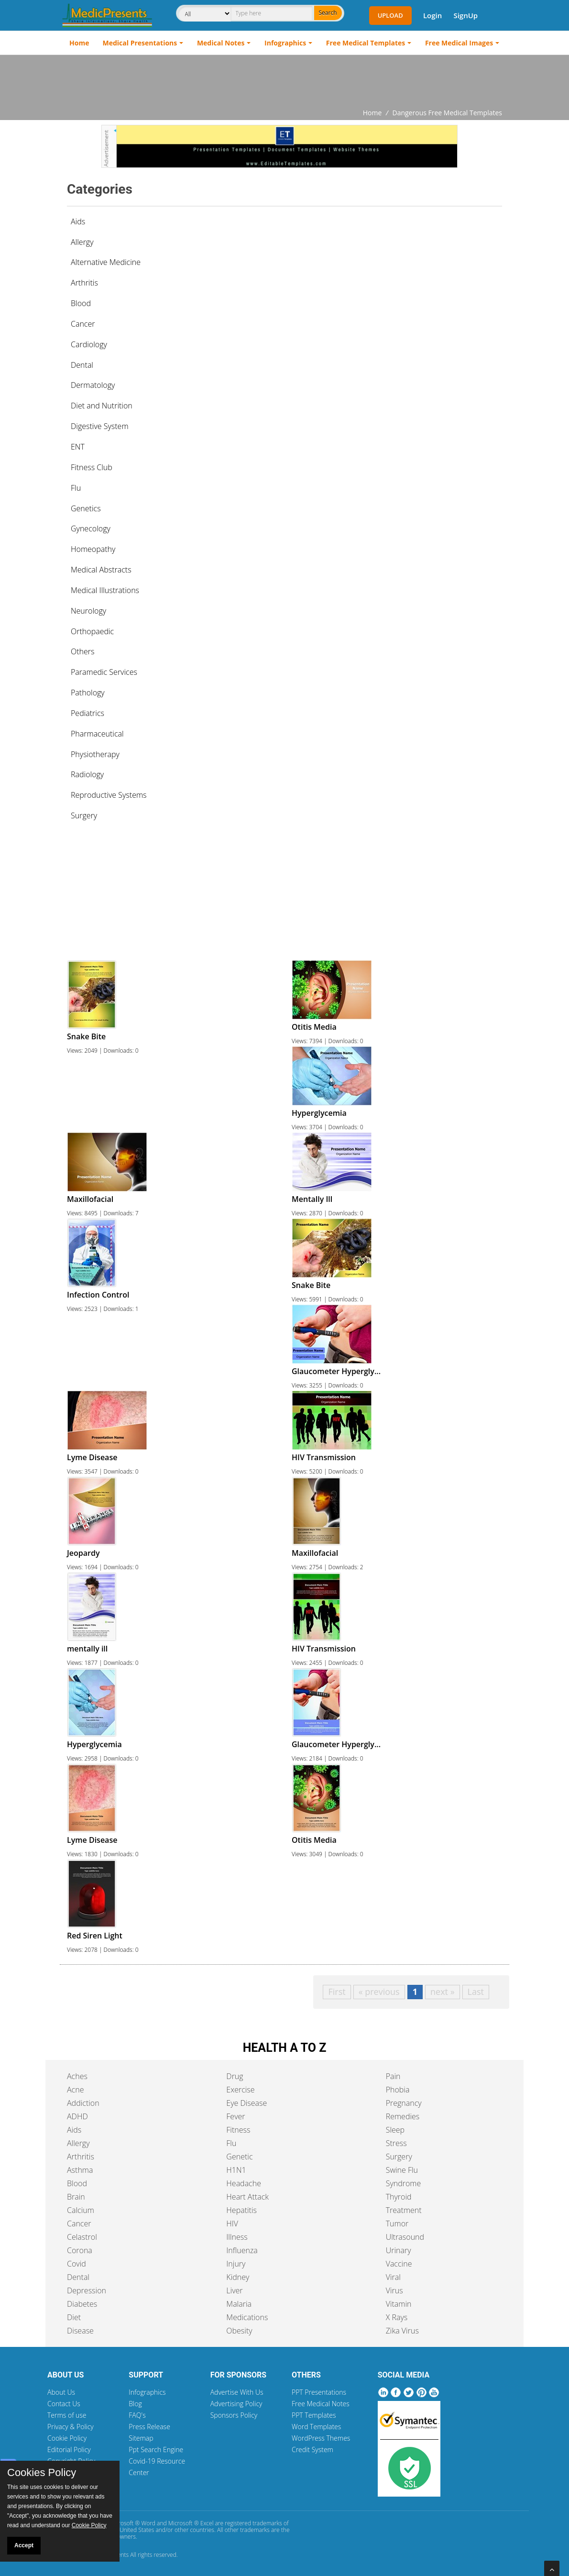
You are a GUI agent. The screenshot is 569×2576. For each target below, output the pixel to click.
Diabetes (82, 2304)
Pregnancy (404, 2103)
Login (432, 15)
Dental (78, 2277)
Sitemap (141, 2438)
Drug (234, 2076)
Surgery (399, 2156)
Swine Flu (402, 2170)
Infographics (285, 42)
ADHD (77, 2116)
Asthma (80, 2170)
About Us (61, 2392)
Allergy (78, 2143)
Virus (394, 2290)
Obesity (239, 2330)
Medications (247, 2317)
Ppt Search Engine (156, 2449)
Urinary (398, 2250)
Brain (76, 2196)
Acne (75, 2089)
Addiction (83, 2103)
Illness (236, 2237)
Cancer (79, 2223)
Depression (86, 2290)
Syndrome (403, 2183)
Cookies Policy (41, 2472)
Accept (23, 2545)
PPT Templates (314, 2415)
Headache (243, 2183)
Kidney (237, 2277)
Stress (396, 2143)
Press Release (149, 2426)
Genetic (239, 2156)
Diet (74, 2317)
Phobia (398, 2089)
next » (442, 1991)
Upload (390, 15)
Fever (235, 2116)
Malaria (239, 2304)
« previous (379, 1991)
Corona (79, 2250)
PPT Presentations (319, 2392)
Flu (231, 2143)
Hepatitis (241, 2210)
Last (476, 1991)
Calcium (80, 2210)
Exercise (240, 2089)
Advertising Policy (236, 2403)
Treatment (404, 2210)
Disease (80, 2330)
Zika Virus (402, 2330)
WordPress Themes (321, 2438)
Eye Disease (246, 2103)
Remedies (403, 2116)
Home (79, 42)
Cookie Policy (67, 2438)
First (336, 1991)
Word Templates (316, 2426)
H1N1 (236, 2170)
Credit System (312, 2449)
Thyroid (399, 2196)
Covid (76, 2263)
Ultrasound (405, 2237)
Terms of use (67, 2415)
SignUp (465, 15)
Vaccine (399, 2263)
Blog (135, 2403)
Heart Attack (247, 2196)
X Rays (397, 2317)
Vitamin (399, 2304)
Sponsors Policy (234, 2415)
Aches (77, 2076)
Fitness (238, 2130)
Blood (77, 2183)
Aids (78, 221)
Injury (235, 2263)
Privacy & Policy (70, 2426)
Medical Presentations (140, 42)
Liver (234, 2290)
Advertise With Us (236, 2392)
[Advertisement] (284, 81)
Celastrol (82, 2237)
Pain (393, 2076)
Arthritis (80, 2156)
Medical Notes (221, 42)
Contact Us (63, 2403)
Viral (393, 2277)
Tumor (397, 2223)
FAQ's (137, 2415)
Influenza (241, 2250)
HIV (232, 2223)
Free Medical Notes (321, 2403)
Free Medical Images (459, 42)
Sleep (395, 2130)
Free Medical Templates (365, 42)
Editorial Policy (69, 2449)
